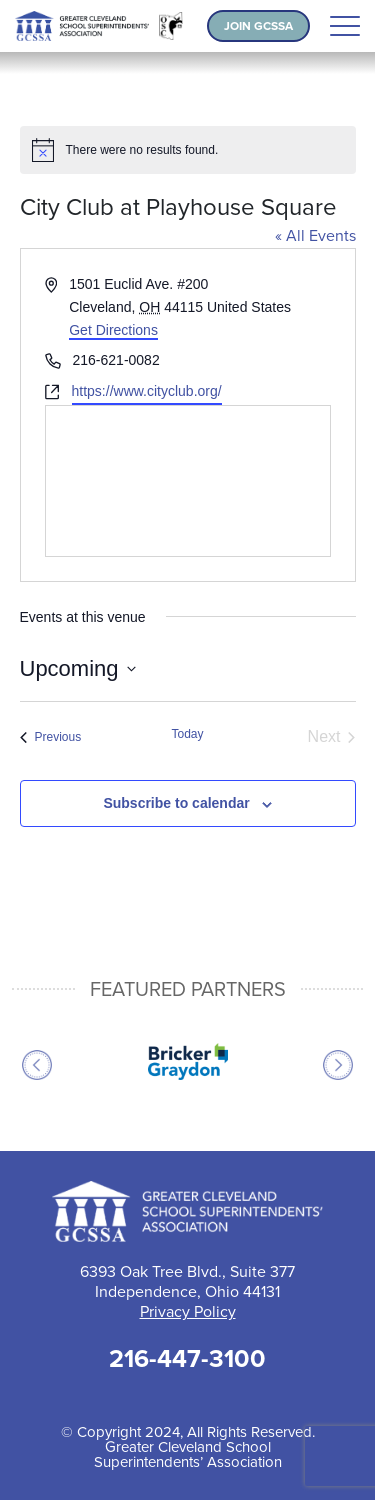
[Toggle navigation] (345, 26)
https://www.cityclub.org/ (147, 391)
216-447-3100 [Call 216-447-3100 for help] (187, 1358)
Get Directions (113, 330)
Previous (37, 1065)
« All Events (315, 235)
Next (338, 1065)
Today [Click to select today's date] (187, 734)
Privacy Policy (188, 1311)
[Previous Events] (51, 737)
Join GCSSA (258, 26)
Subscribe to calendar (176, 803)
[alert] (188, 150)
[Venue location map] (188, 481)
